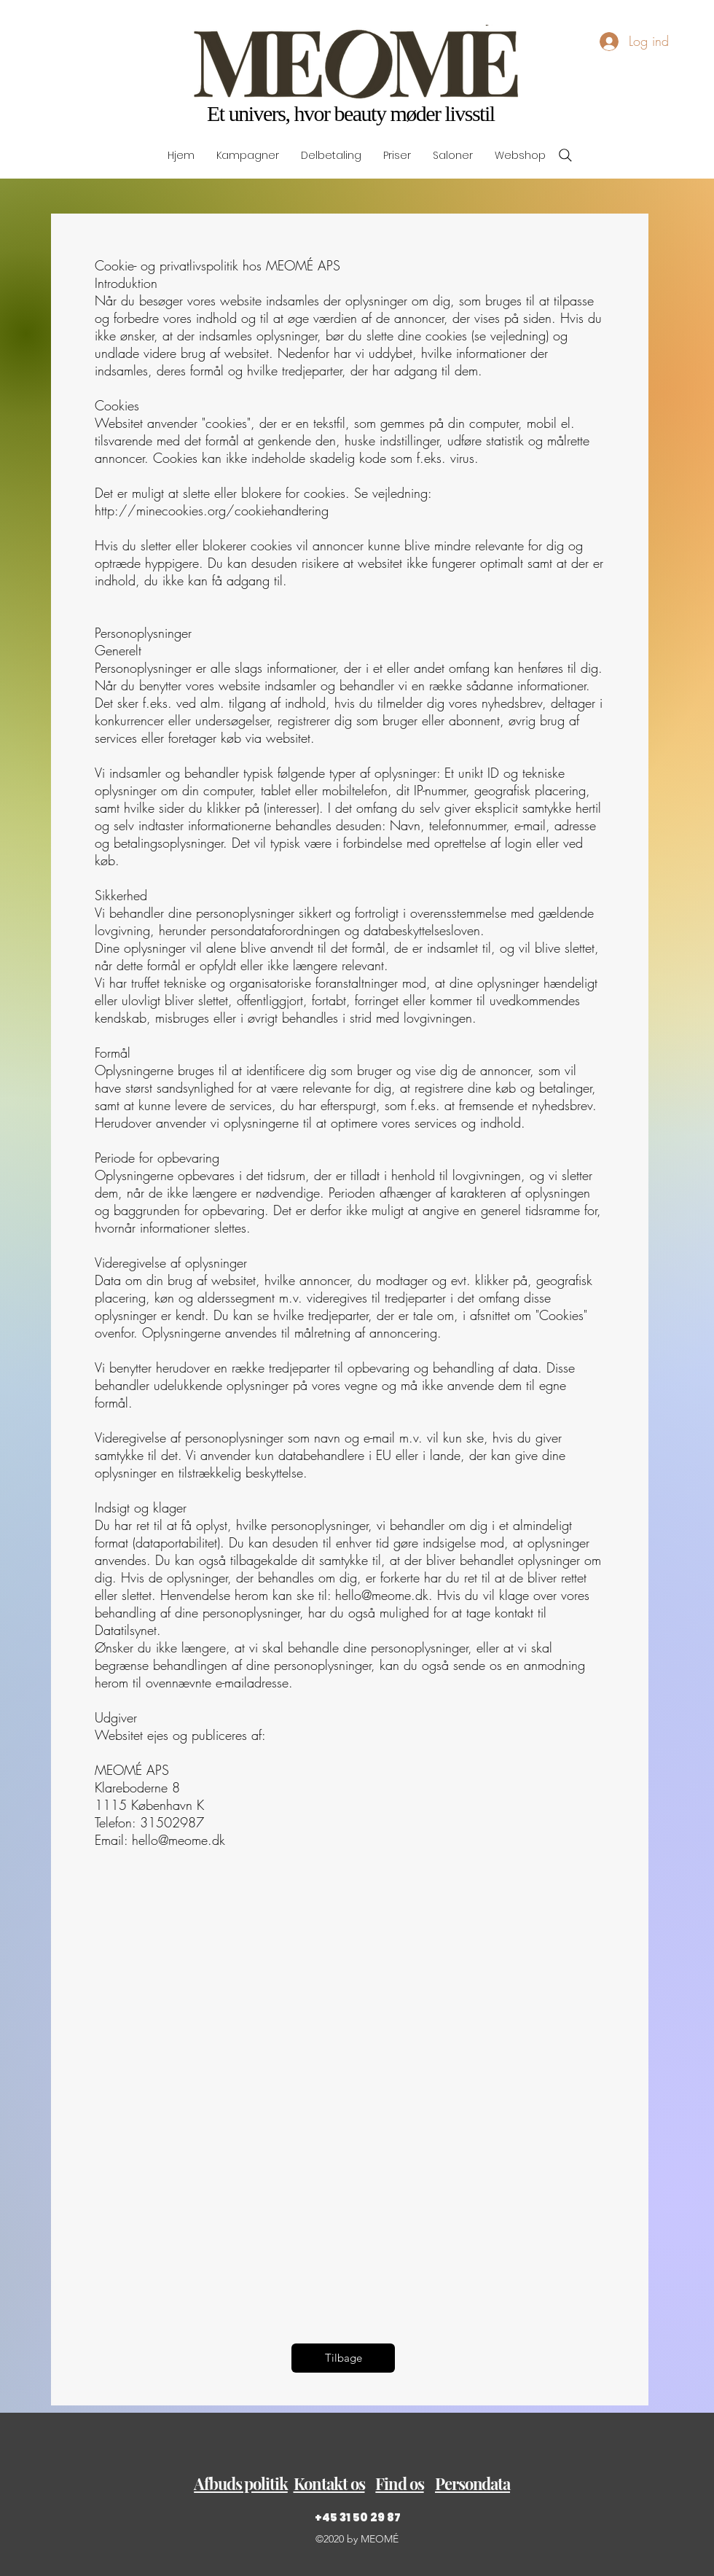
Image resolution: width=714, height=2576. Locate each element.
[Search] (565, 155)
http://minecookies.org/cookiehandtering (212, 510)
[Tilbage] (343, 2358)
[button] (241, 2484)
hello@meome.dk (381, 1595)
